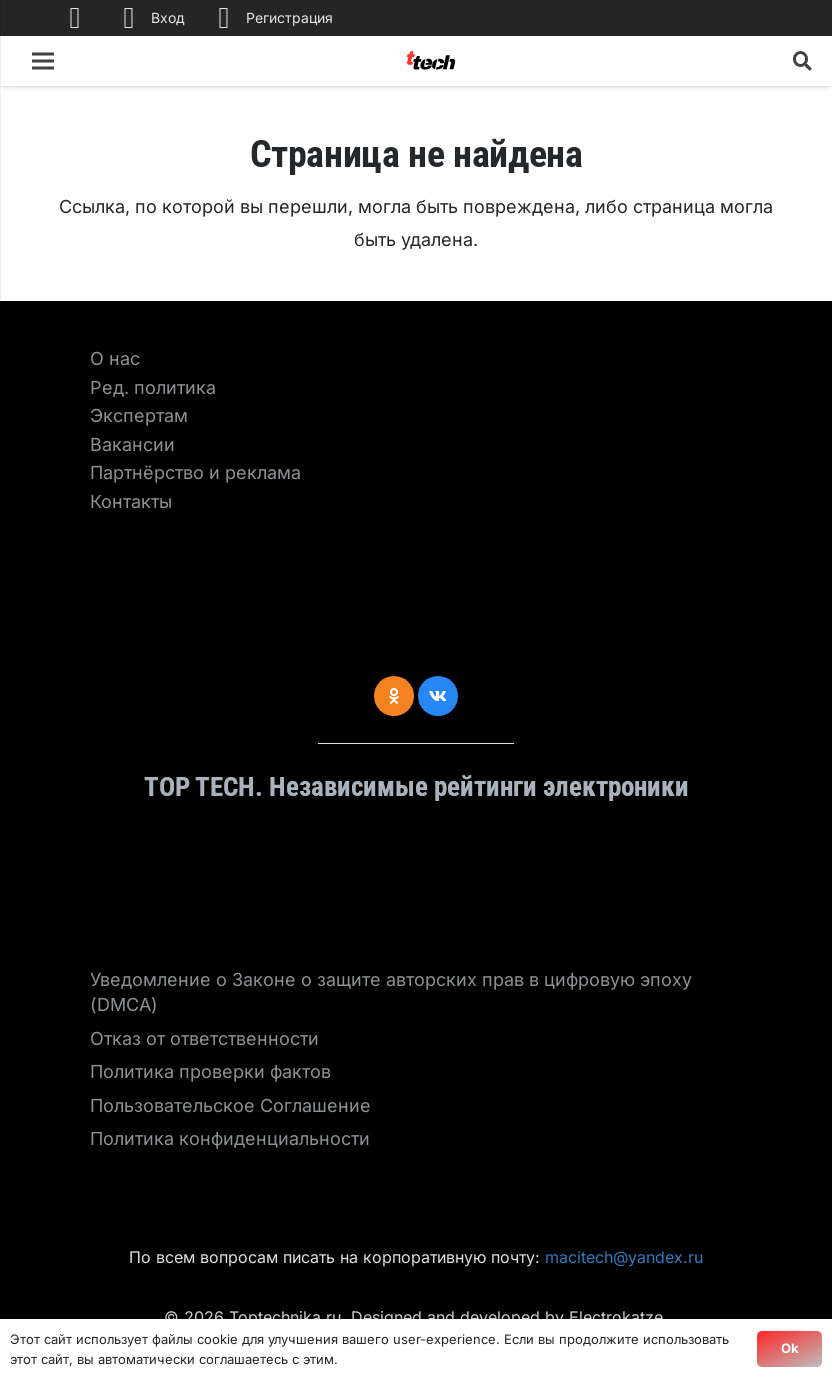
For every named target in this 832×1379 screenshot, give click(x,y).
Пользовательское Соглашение (230, 1105)
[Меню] (43, 61)
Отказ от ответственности (204, 1038)
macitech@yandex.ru (624, 1257)
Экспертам (139, 415)
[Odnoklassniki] (394, 696)
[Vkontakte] (438, 696)
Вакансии (132, 444)
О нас (115, 358)
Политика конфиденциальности (230, 1138)
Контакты (131, 501)
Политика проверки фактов (210, 1071)
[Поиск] (803, 61)
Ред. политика (153, 387)
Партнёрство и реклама (195, 472)
